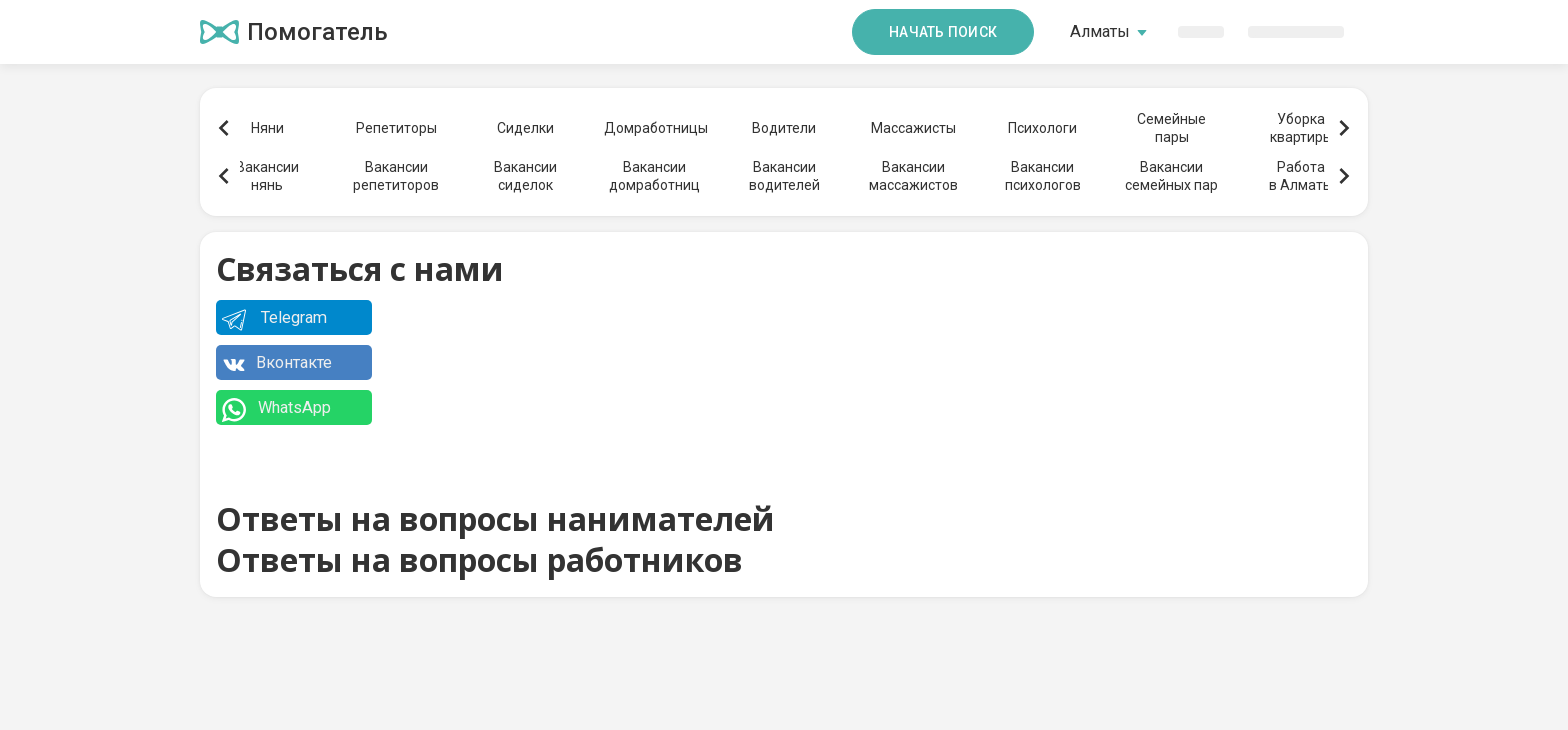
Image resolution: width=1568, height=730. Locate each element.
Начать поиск (943, 32)
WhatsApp (276, 410)
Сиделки (525, 128)
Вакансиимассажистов (913, 176)
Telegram (274, 320)
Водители (784, 128)
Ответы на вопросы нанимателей (495, 518)
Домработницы (655, 128)
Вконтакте (277, 365)
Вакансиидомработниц (654, 176)
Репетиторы (396, 128)
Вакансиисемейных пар (1171, 176)
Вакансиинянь (267, 176)
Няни (267, 128)
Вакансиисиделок (525, 176)
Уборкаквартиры (1301, 128)
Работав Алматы (1301, 176)
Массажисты (913, 128)
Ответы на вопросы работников (479, 559)
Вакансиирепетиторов (396, 176)
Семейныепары (1171, 128)
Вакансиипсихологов (1043, 176)
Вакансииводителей (784, 176)
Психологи (1042, 128)
